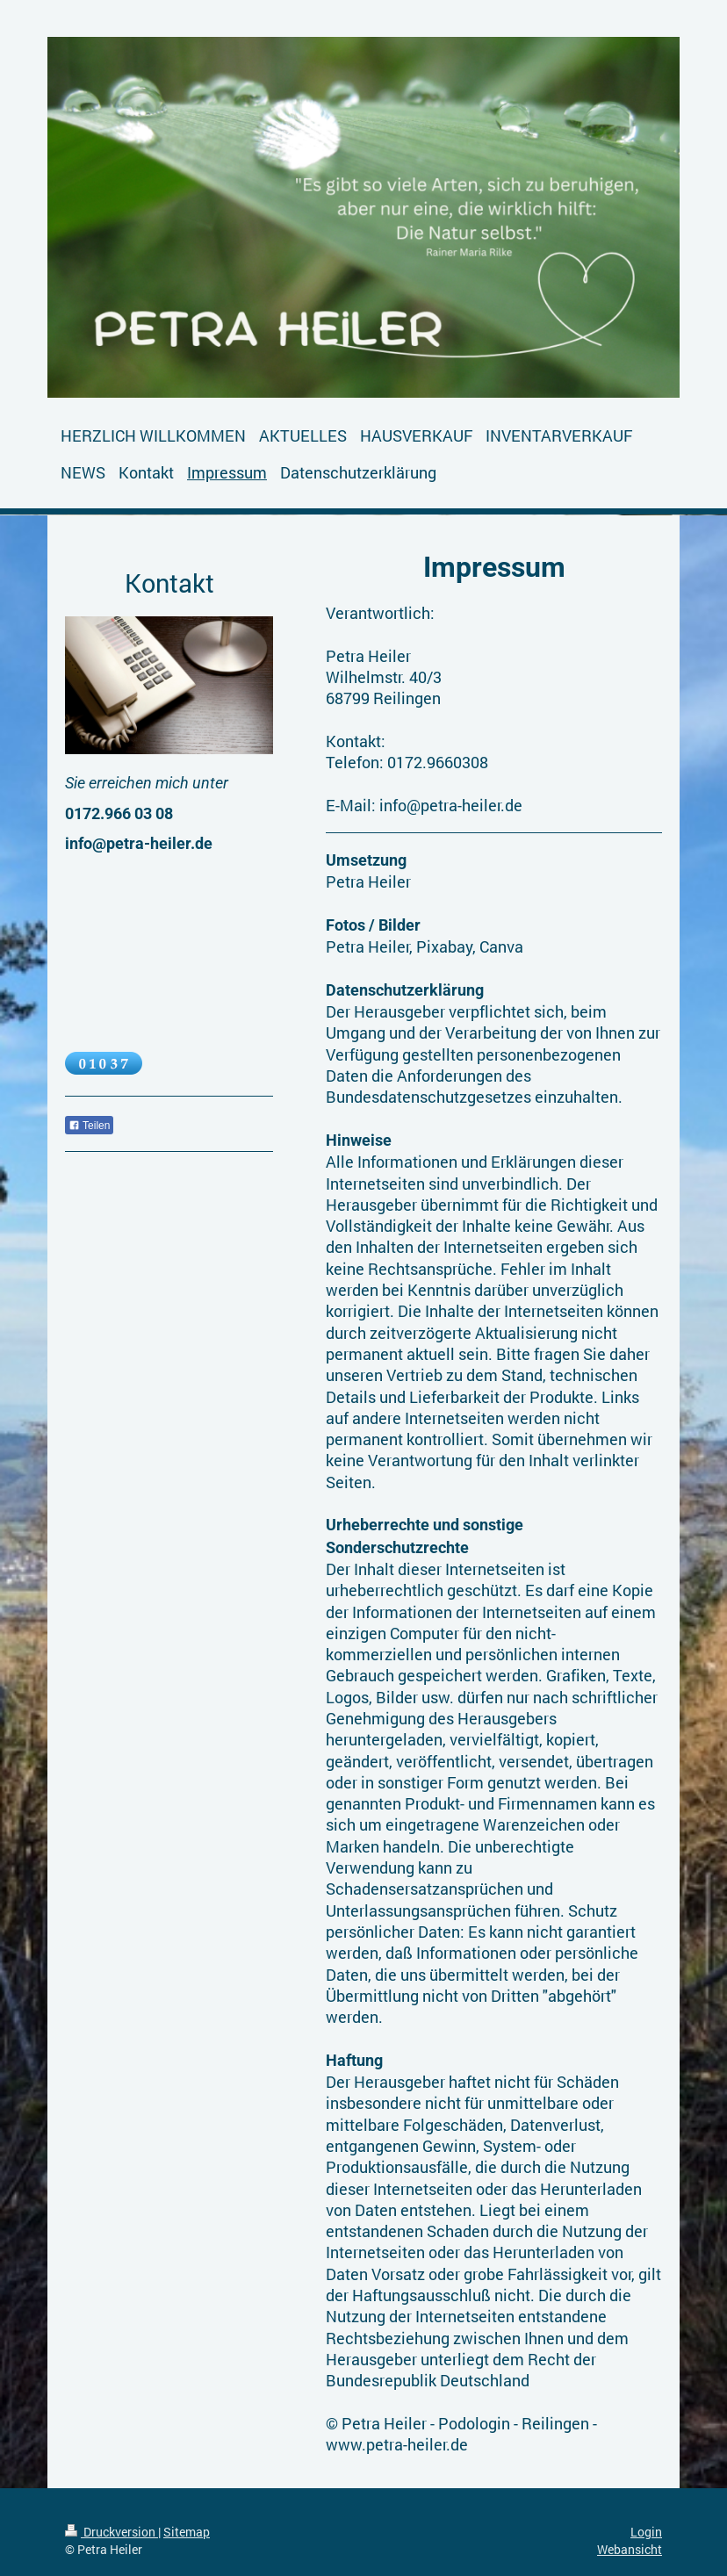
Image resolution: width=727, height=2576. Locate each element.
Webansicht (629, 2549)
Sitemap (186, 2531)
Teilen (89, 1125)
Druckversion (111, 2531)
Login (646, 2531)
